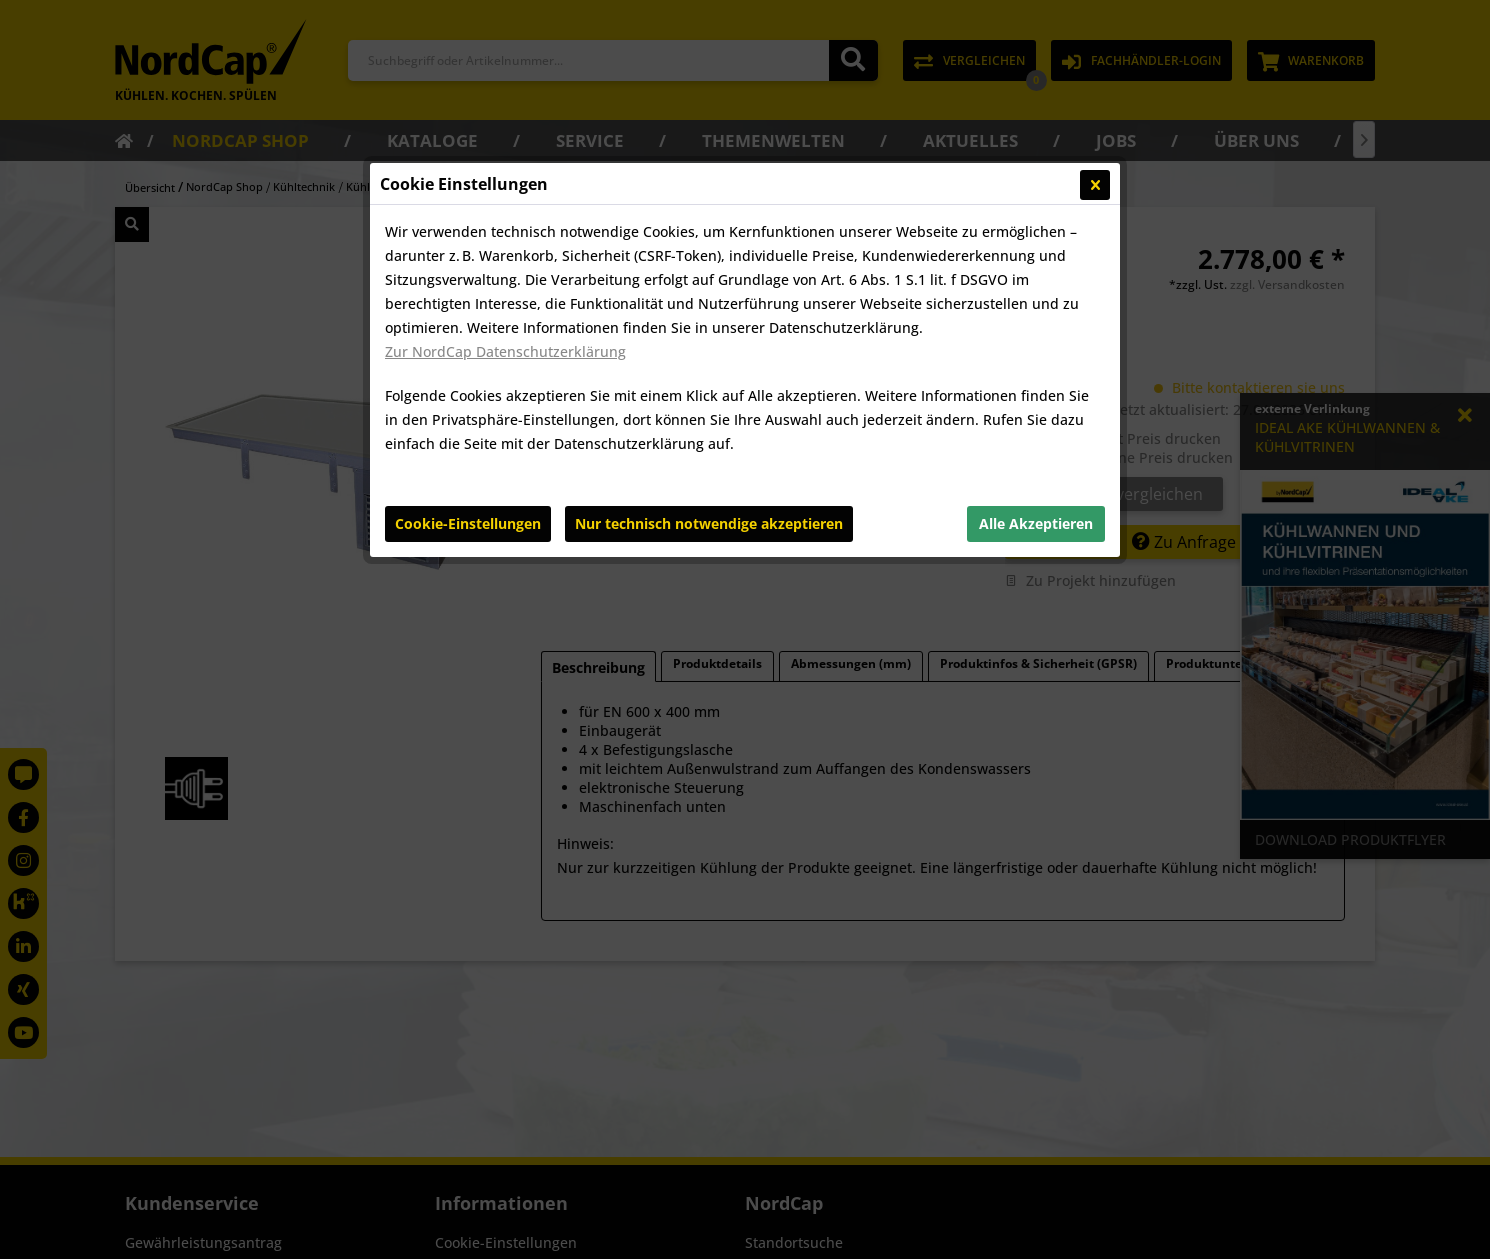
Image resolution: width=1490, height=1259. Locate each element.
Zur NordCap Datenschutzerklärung (505, 351)
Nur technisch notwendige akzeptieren (709, 523)
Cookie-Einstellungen (468, 523)
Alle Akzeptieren (1036, 523)
